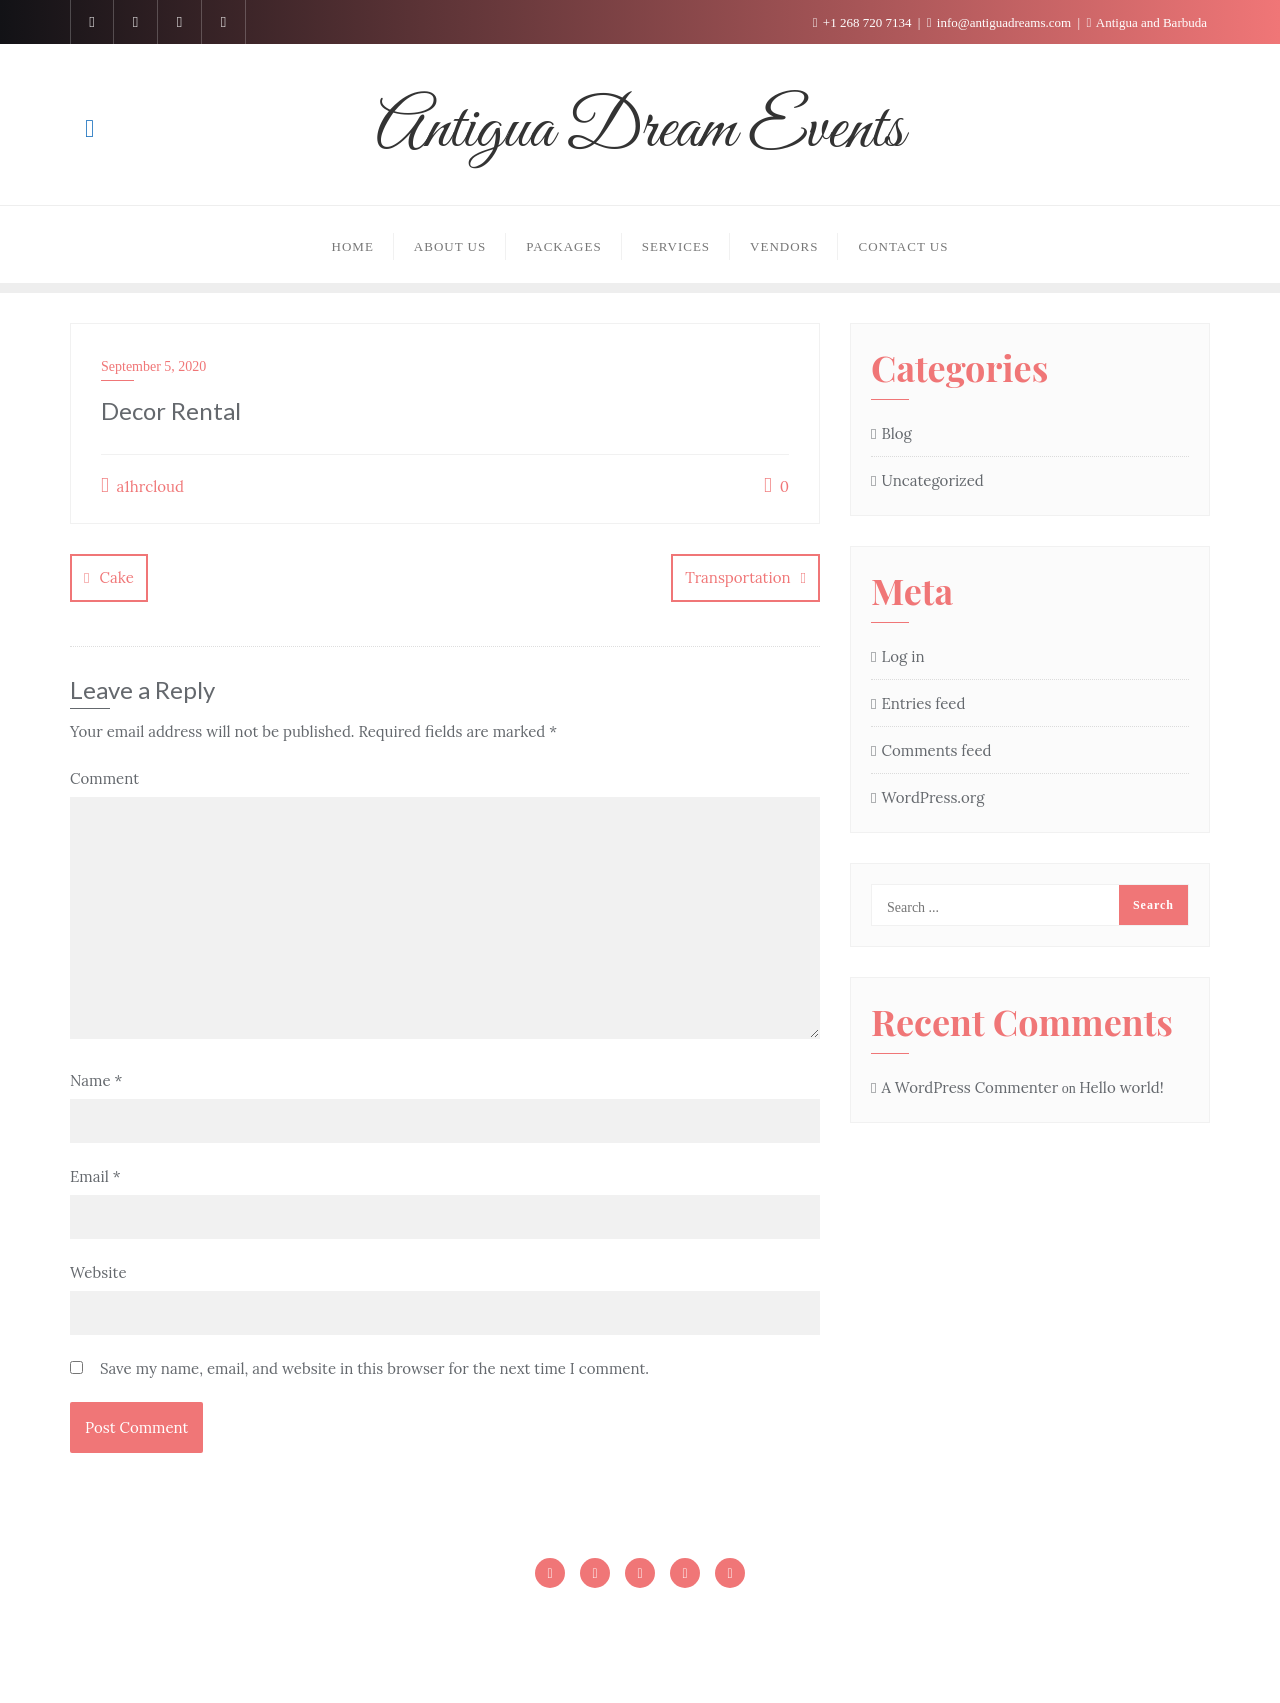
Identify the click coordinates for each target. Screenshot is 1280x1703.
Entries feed (923, 703)
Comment (104, 777)
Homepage (518, 1615)
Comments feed (936, 750)
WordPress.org (932, 797)
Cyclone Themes (987, 1658)
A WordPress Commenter (969, 1087)
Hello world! (1121, 1087)
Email (95, 1175)
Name (96, 1079)
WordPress (784, 1658)
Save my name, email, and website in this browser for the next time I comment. (374, 1367)
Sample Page (745, 1615)
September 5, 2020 (153, 366)
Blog (896, 433)
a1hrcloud (142, 485)
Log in (902, 656)
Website (98, 1271)
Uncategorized (932, 480)
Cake (116, 577)
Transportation (737, 577)
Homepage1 (628, 1615)
